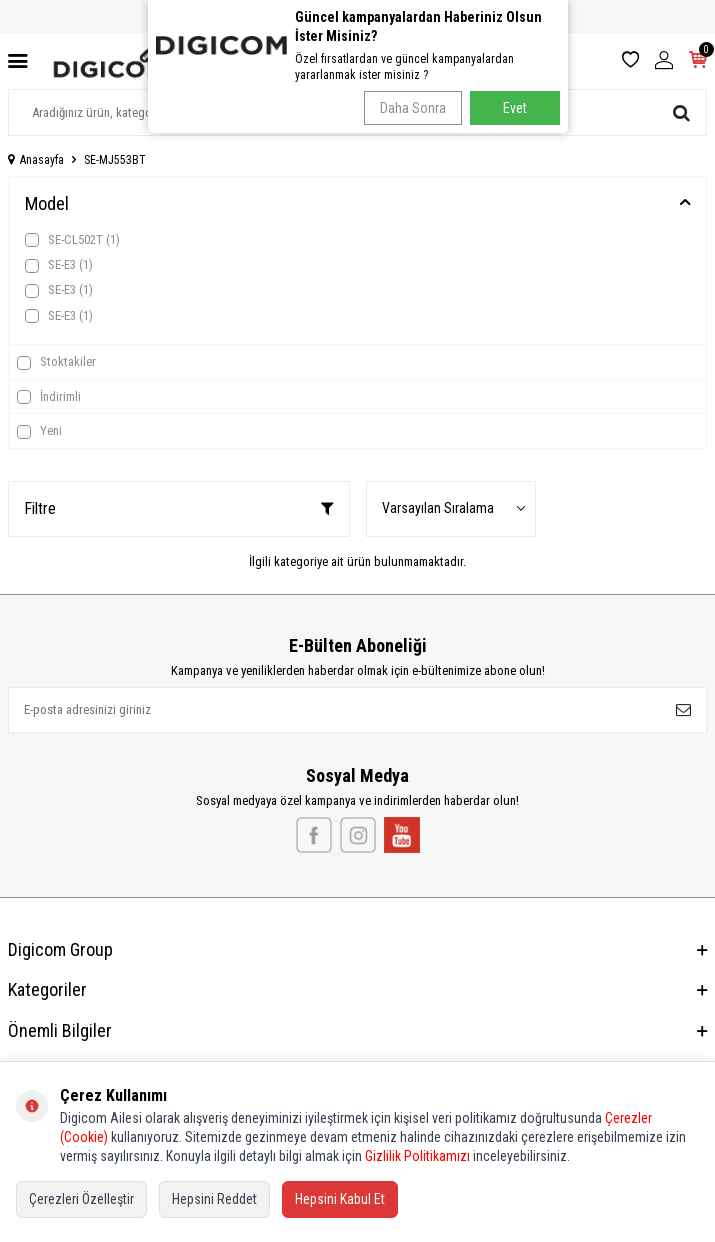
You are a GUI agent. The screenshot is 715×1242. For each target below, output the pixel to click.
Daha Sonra (413, 108)
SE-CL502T (72, 240)
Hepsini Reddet (214, 1199)
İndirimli (49, 397)
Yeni (39, 431)
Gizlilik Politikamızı (417, 1156)
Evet (515, 108)
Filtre (179, 508)
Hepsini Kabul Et (340, 1199)
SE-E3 (59, 265)
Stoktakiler (56, 362)
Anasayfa (36, 160)
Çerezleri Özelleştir (81, 1199)
